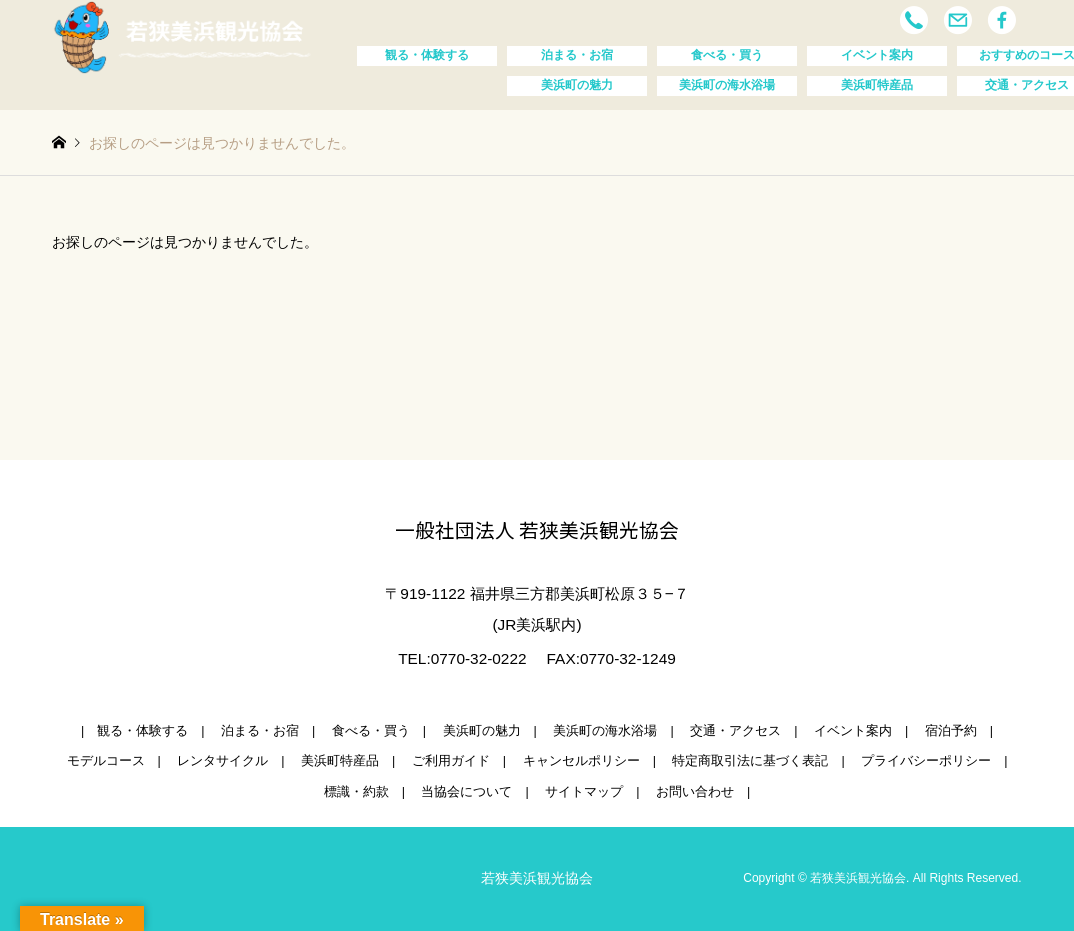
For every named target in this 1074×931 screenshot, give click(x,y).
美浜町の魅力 (577, 85)
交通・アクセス (735, 731)
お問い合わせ (695, 792)
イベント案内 (877, 55)
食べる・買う (727, 55)
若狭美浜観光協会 (537, 878)
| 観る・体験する (134, 731)
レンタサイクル (222, 761)
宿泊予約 (951, 731)
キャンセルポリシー (581, 761)
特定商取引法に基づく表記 (750, 761)
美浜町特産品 (877, 85)
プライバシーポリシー (926, 761)
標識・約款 (356, 792)
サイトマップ (584, 792)
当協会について (466, 792)
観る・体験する (427, 55)
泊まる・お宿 (577, 55)
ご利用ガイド (451, 761)
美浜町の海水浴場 (727, 85)
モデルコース (106, 761)
